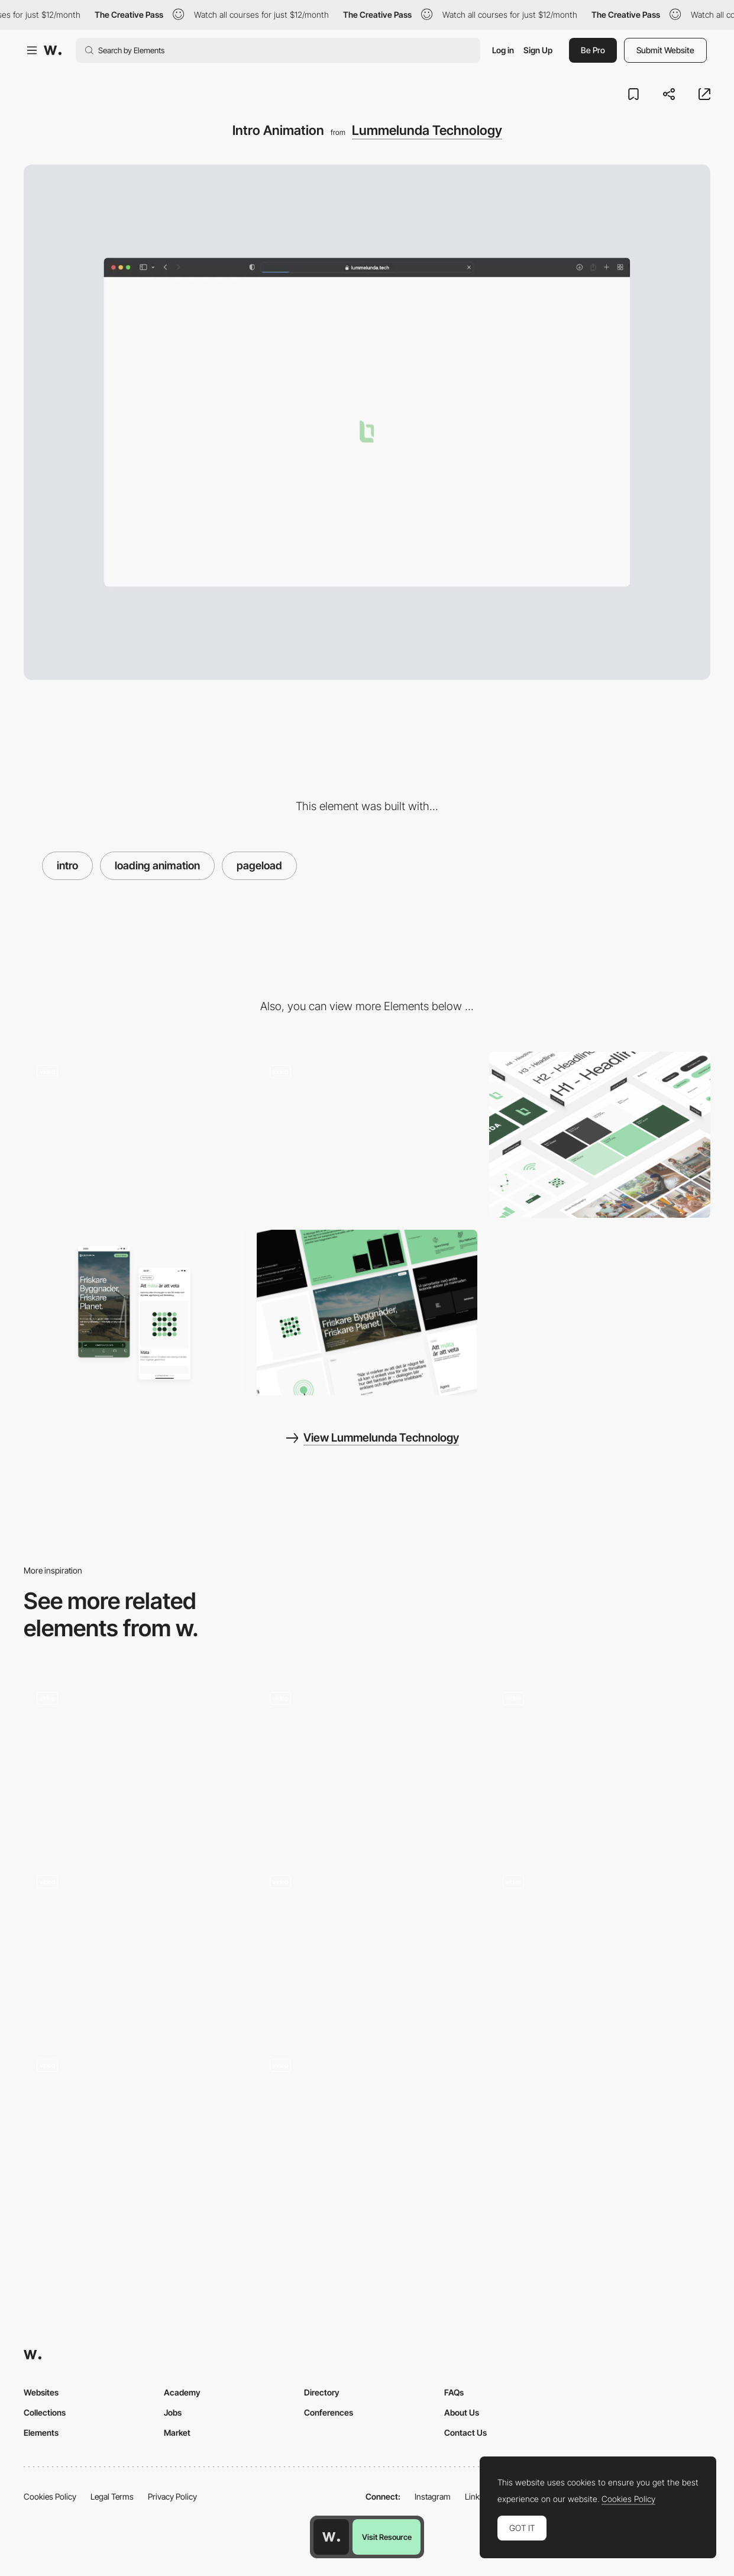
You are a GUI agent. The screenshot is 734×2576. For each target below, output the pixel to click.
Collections (45, 2412)
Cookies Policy (50, 2496)
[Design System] (599, 1134)
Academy (182, 2392)
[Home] (134, 1945)
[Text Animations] (367, 1134)
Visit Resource (387, 2537)
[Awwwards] (53, 50)
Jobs (173, 2412)
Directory (321, 2392)
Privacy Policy (172, 2496)
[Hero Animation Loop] (134, 1134)
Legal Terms (112, 2496)
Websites (41, 2392)
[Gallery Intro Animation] (367, 1761)
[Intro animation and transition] (134, 1761)
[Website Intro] (599, 1761)
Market (177, 2432)
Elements (41, 2432)
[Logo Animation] (599, 1945)
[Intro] (367, 1945)
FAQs (454, 2392)
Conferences (328, 2412)
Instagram (433, 2496)
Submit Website (665, 50)
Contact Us (465, 2432)
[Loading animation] (134, 2128)
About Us (461, 2412)
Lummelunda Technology (427, 130)
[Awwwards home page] (331, 2537)
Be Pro (593, 50)
